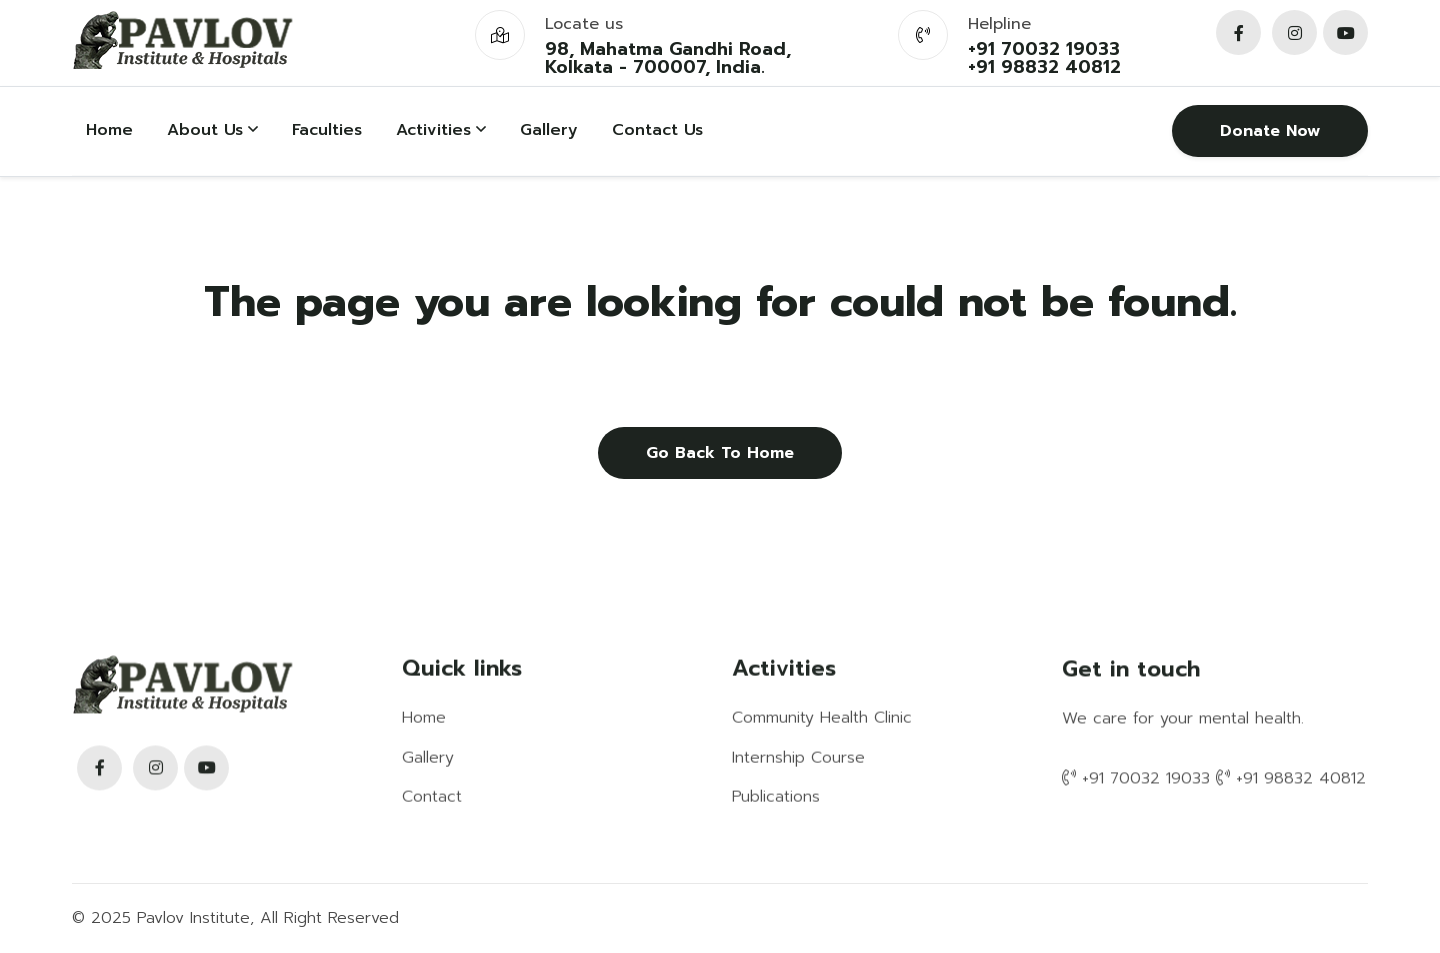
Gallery (549, 130)
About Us (212, 130)
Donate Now (1270, 131)
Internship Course (798, 757)
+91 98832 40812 (1044, 67)
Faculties (327, 130)
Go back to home (720, 453)
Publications (776, 796)
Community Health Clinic (822, 717)
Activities (441, 130)
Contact (432, 796)
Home (109, 130)
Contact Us (657, 130)
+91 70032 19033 (1044, 49)
